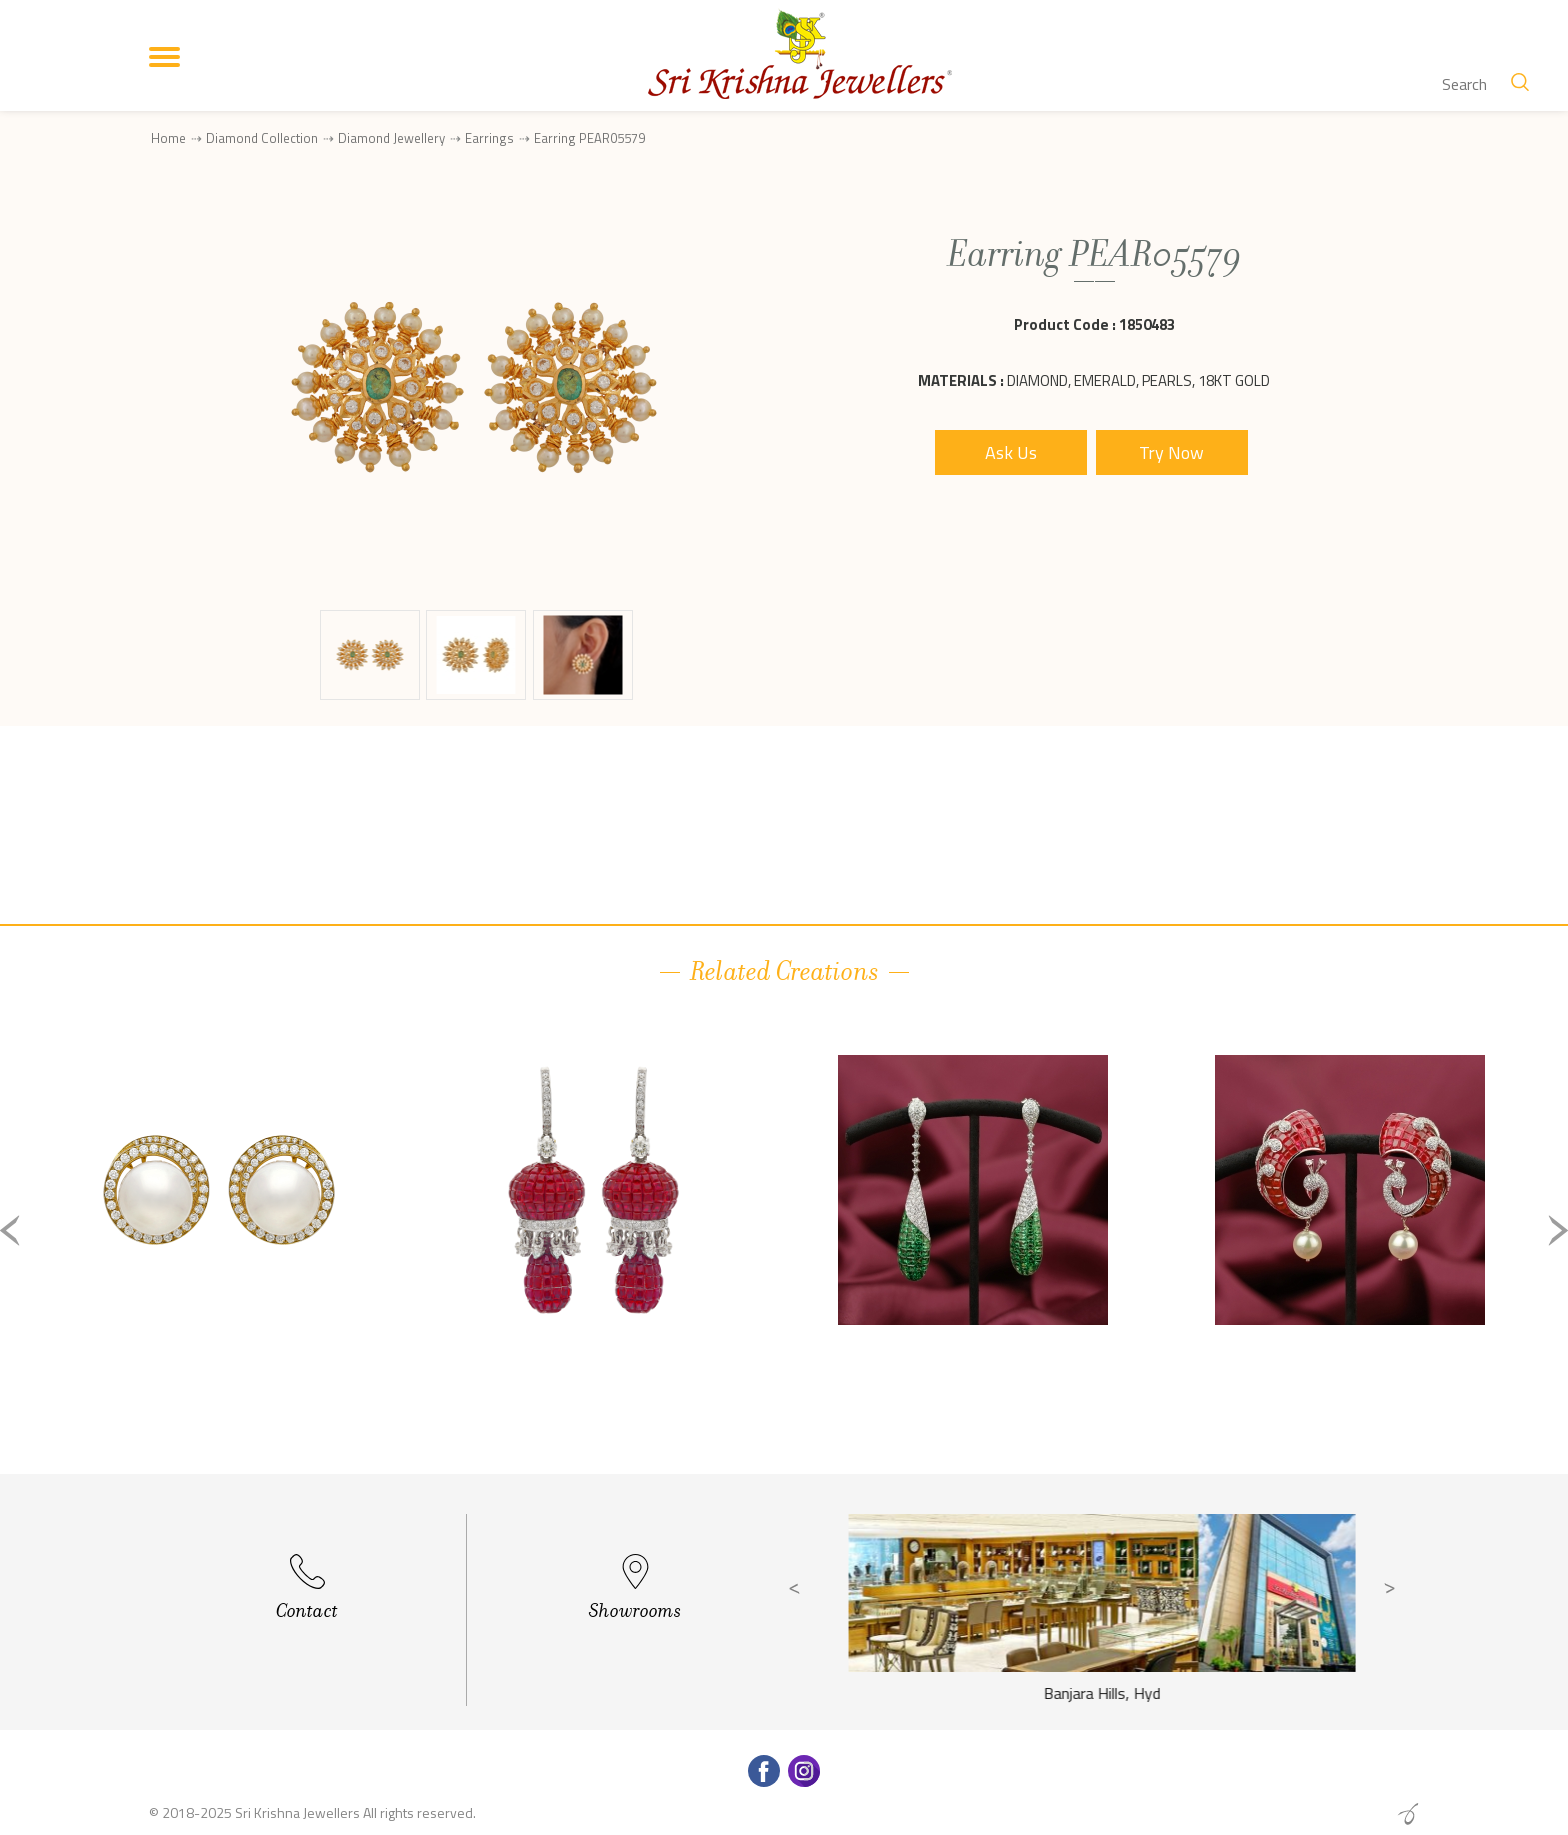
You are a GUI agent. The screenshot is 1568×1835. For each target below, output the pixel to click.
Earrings (489, 138)
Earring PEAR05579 (589, 138)
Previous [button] (10, 1230)
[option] (218, 1246)
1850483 (1147, 324)
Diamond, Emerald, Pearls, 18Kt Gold (1138, 380)
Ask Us (1011, 452)
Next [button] (1558, 1230)
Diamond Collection (262, 138)
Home (168, 138)
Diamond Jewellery (391, 138)
